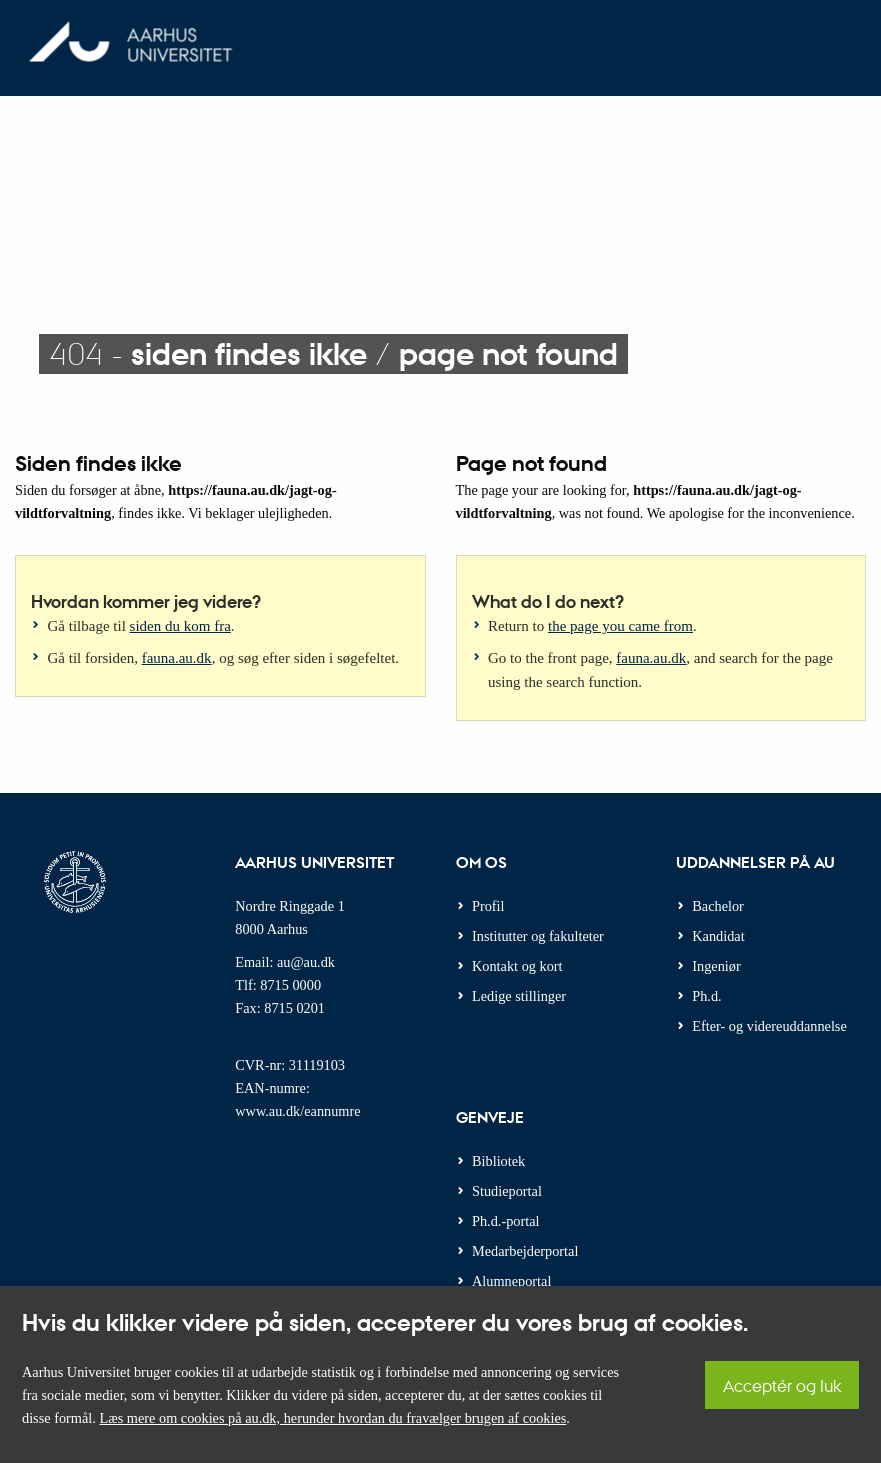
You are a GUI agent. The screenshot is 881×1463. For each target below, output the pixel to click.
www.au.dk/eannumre (297, 1111)
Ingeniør (716, 966)
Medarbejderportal (525, 1251)
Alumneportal (511, 1281)
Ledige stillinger (519, 996)
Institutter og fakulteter (538, 936)
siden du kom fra (180, 626)
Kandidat (718, 936)
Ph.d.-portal (506, 1221)
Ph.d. (706, 996)
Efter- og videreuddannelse (769, 1026)
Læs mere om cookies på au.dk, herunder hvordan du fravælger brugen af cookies (332, 1418)
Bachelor (718, 906)
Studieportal (507, 1191)
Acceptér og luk (782, 1385)
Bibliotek (498, 1161)
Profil (488, 906)
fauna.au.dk (177, 658)
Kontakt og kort (517, 966)
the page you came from (620, 626)
